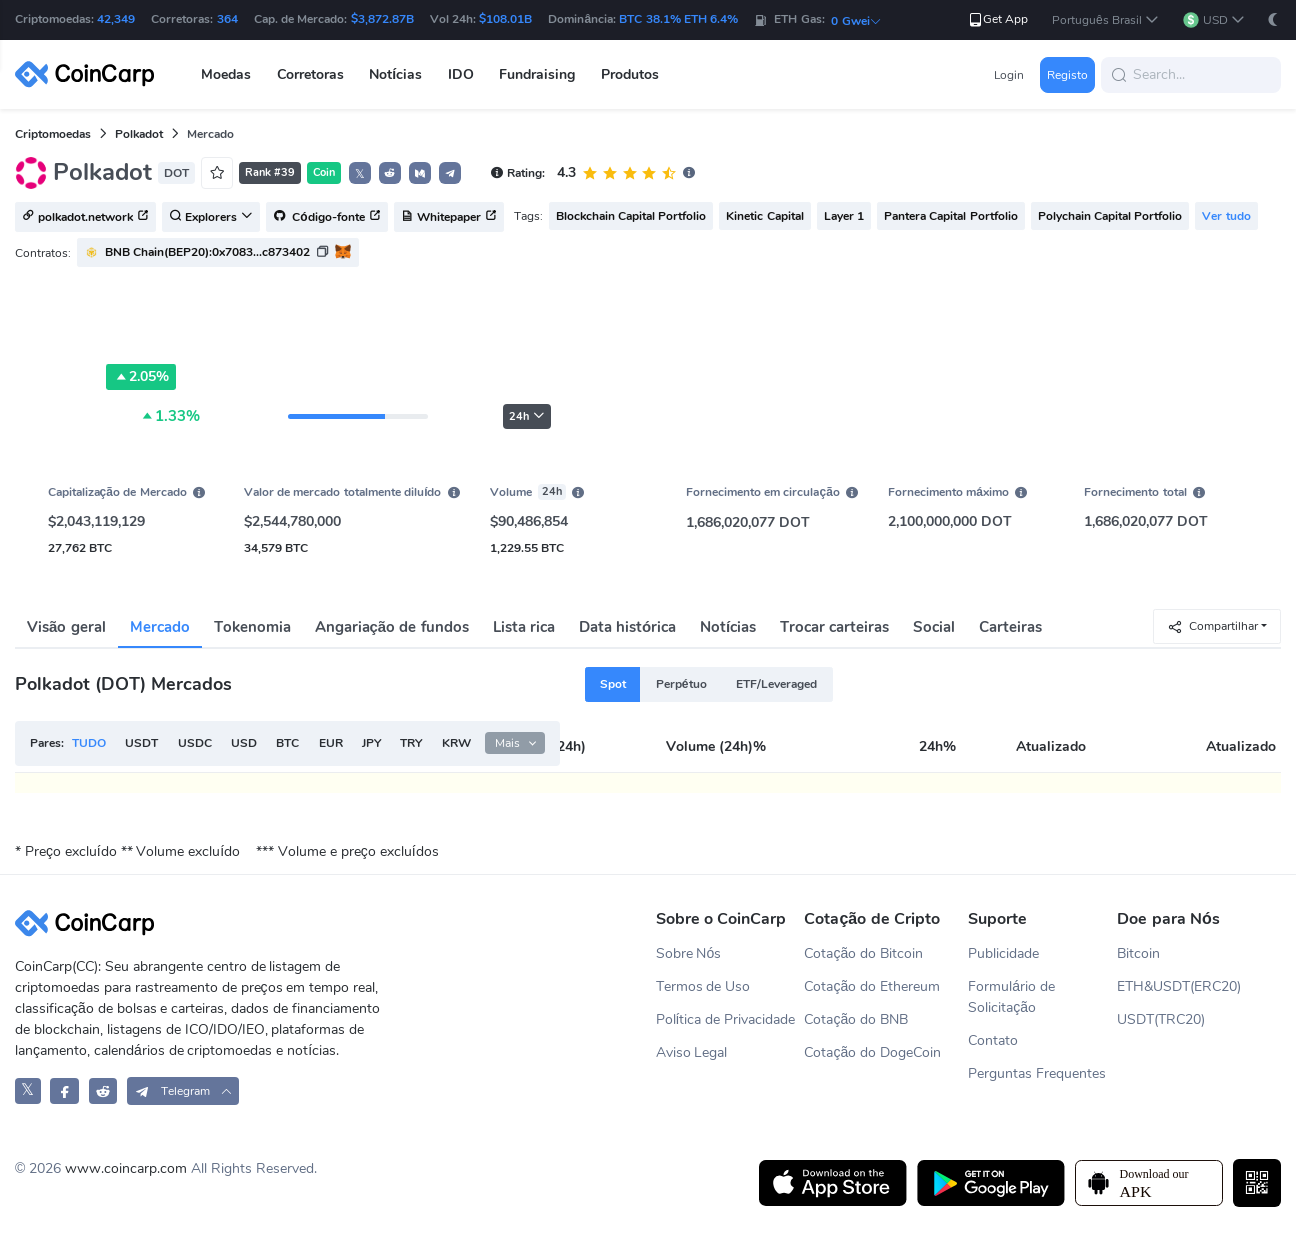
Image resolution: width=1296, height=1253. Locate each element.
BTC (287, 743)
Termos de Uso (703, 986)
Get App (997, 19)
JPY (371, 743)
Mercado (160, 627)
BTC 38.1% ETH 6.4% (678, 19)
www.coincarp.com (126, 1168)
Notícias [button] (395, 74)
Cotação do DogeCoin (872, 1052)
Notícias (728, 627)
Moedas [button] (226, 74)
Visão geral (66, 627)
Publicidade (1003, 953)
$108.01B (505, 19)
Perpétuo (681, 684)
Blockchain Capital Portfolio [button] (631, 216)
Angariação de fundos (392, 627)
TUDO (89, 743)
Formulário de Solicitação (1011, 997)
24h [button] (527, 416)
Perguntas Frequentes (1037, 1073)
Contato (993, 1040)
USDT (141, 743)
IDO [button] (461, 74)
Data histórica (627, 627)
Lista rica (524, 627)
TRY (411, 743)
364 (227, 19)
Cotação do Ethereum (872, 986)
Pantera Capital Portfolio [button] (951, 216)
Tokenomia (252, 627)
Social (934, 627)
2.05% (141, 377)
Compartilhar (1212, 626)
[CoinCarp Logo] (90, 74)
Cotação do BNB (856, 1019)
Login (1009, 75)
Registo (1067, 75)
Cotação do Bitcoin (863, 953)
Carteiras (1010, 627)
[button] (1105, 20)
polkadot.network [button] (85, 218)
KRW (456, 743)
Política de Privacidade (726, 1019)
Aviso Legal (692, 1052)
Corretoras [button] (310, 74)
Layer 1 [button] (844, 216)
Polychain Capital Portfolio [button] (1110, 216)
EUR (331, 743)
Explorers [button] (211, 218)
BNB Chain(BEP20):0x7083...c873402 (207, 252)
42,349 (116, 19)
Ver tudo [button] (1226, 216)
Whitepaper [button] (449, 218)
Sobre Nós (689, 953)
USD (244, 743)
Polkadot (139, 134)
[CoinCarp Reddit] (103, 1090)
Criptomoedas (53, 134)
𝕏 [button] (360, 174)
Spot (613, 684)
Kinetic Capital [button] (764, 216)
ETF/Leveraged (776, 684)
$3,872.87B (382, 19)
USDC (195, 743)
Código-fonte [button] (327, 218)
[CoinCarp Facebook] (64, 1090)
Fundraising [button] (537, 74)
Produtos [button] (630, 74)
